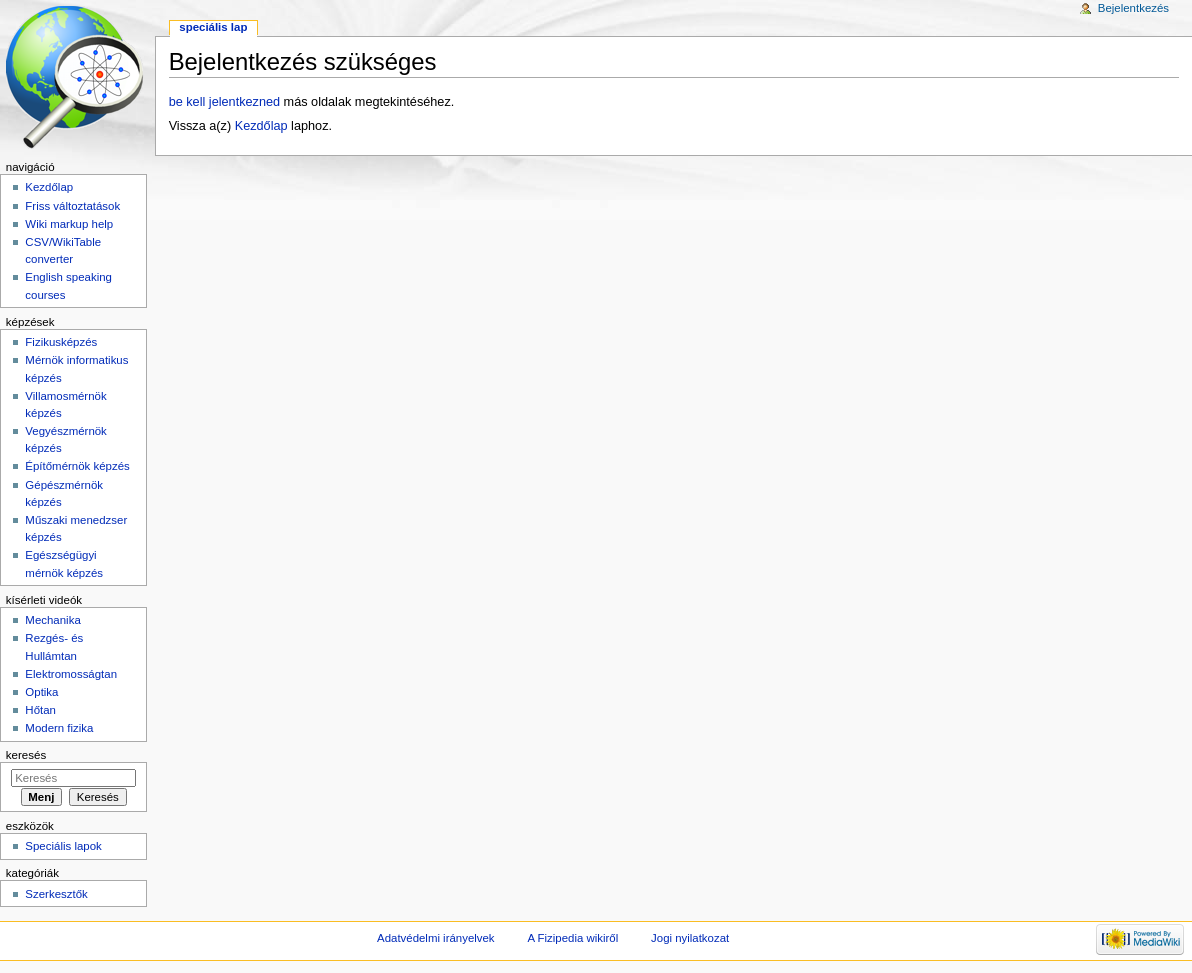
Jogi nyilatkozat (690, 938)
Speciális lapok (63, 846)
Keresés (26, 755)
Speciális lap (213, 27)
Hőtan (40, 710)
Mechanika (52, 620)
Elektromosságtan (71, 674)
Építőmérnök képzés (77, 466)
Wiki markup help (69, 224)
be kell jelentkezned (224, 102)
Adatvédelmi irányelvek (435, 938)
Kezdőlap (261, 126)
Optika (41, 692)
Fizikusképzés (61, 342)
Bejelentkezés (1133, 8)
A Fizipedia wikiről (572, 938)
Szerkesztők (56, 894)
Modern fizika (59, 728)
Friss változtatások (72, 206)
